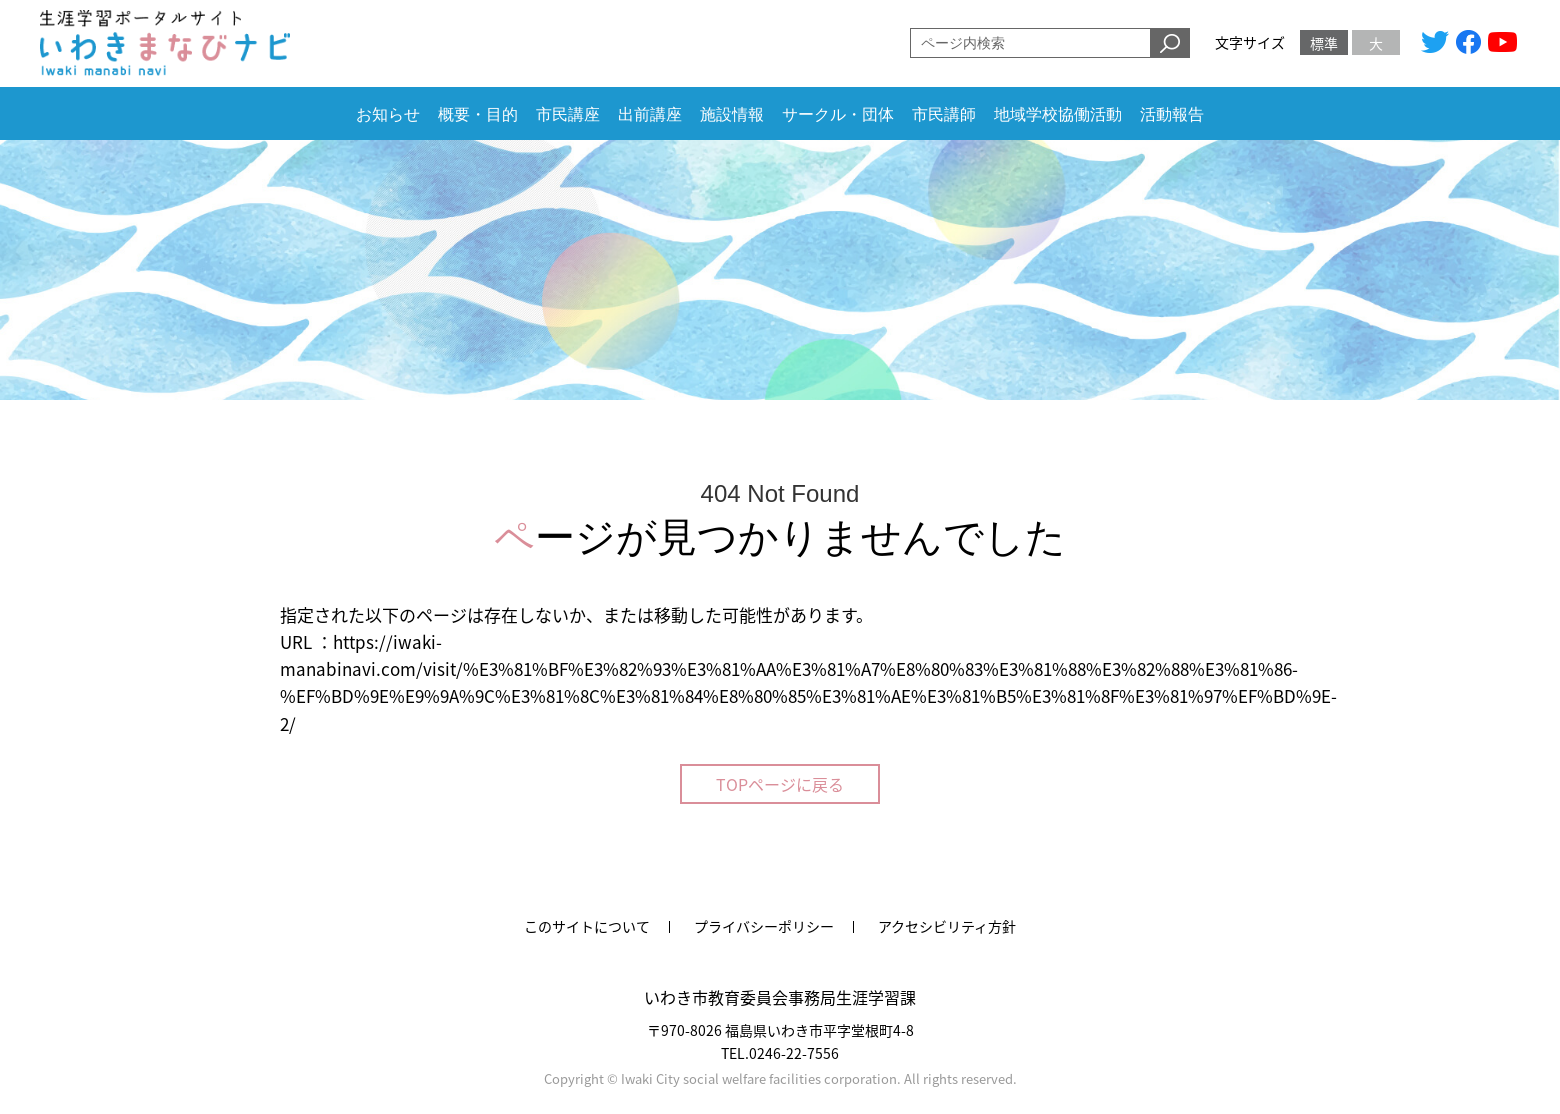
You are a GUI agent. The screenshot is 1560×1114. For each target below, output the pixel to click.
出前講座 (650, 114)
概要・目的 (478, 114)
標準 (1324, 43)
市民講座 (568, 114)
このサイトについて (587, 926)
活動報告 (1172, 114)
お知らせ (388, 114)
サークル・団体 (838, 114)
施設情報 (732, 114)
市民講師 (944, 114)
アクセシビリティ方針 (947, 926)
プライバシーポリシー (764, 926)
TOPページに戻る (780, 784)
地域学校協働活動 (1058, 114)
